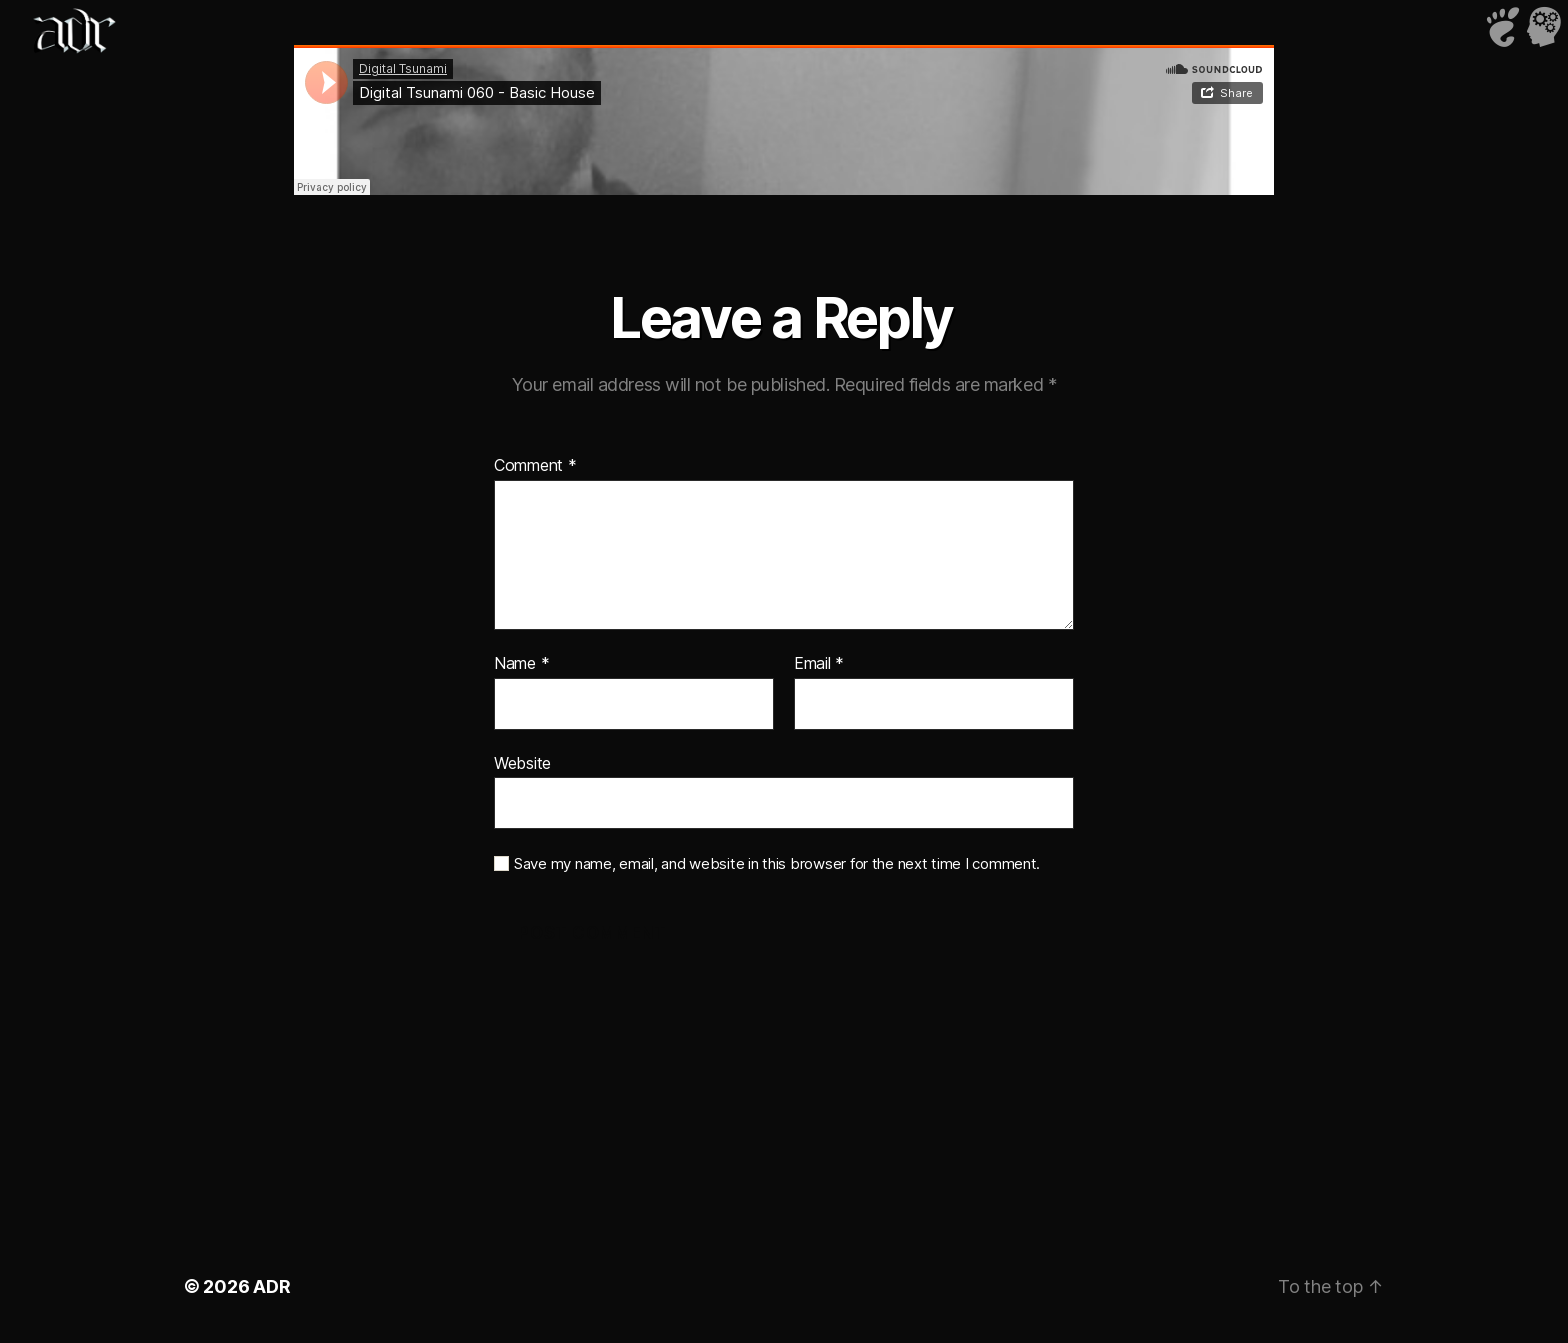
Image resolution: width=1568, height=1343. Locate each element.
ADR (271, 1286)
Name (521, 664)
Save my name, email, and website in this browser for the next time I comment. (777, 864)
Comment (535, 466)
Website (522, 763)
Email (819, 664)
